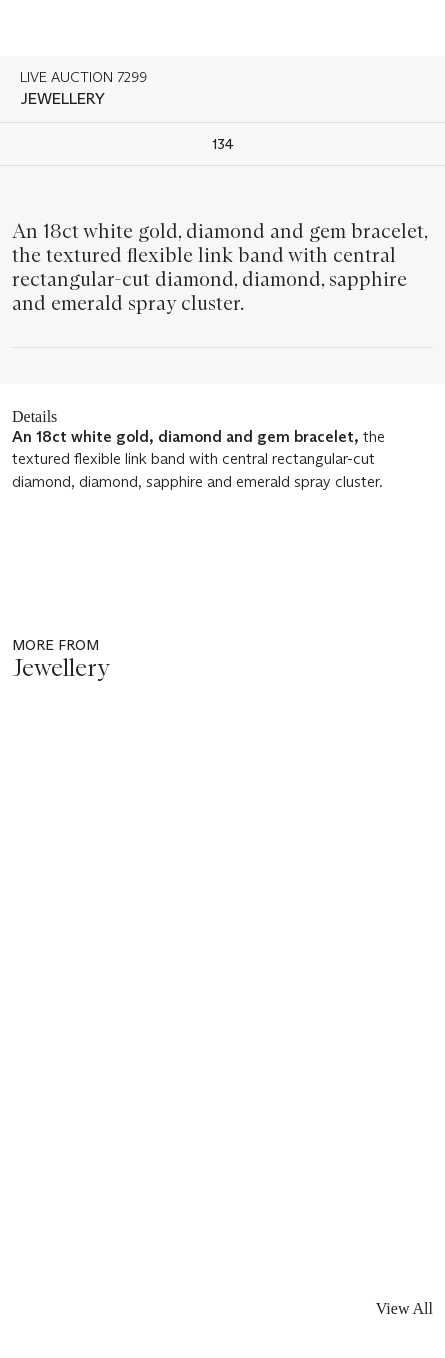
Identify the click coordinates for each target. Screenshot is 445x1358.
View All (404, 1308)
